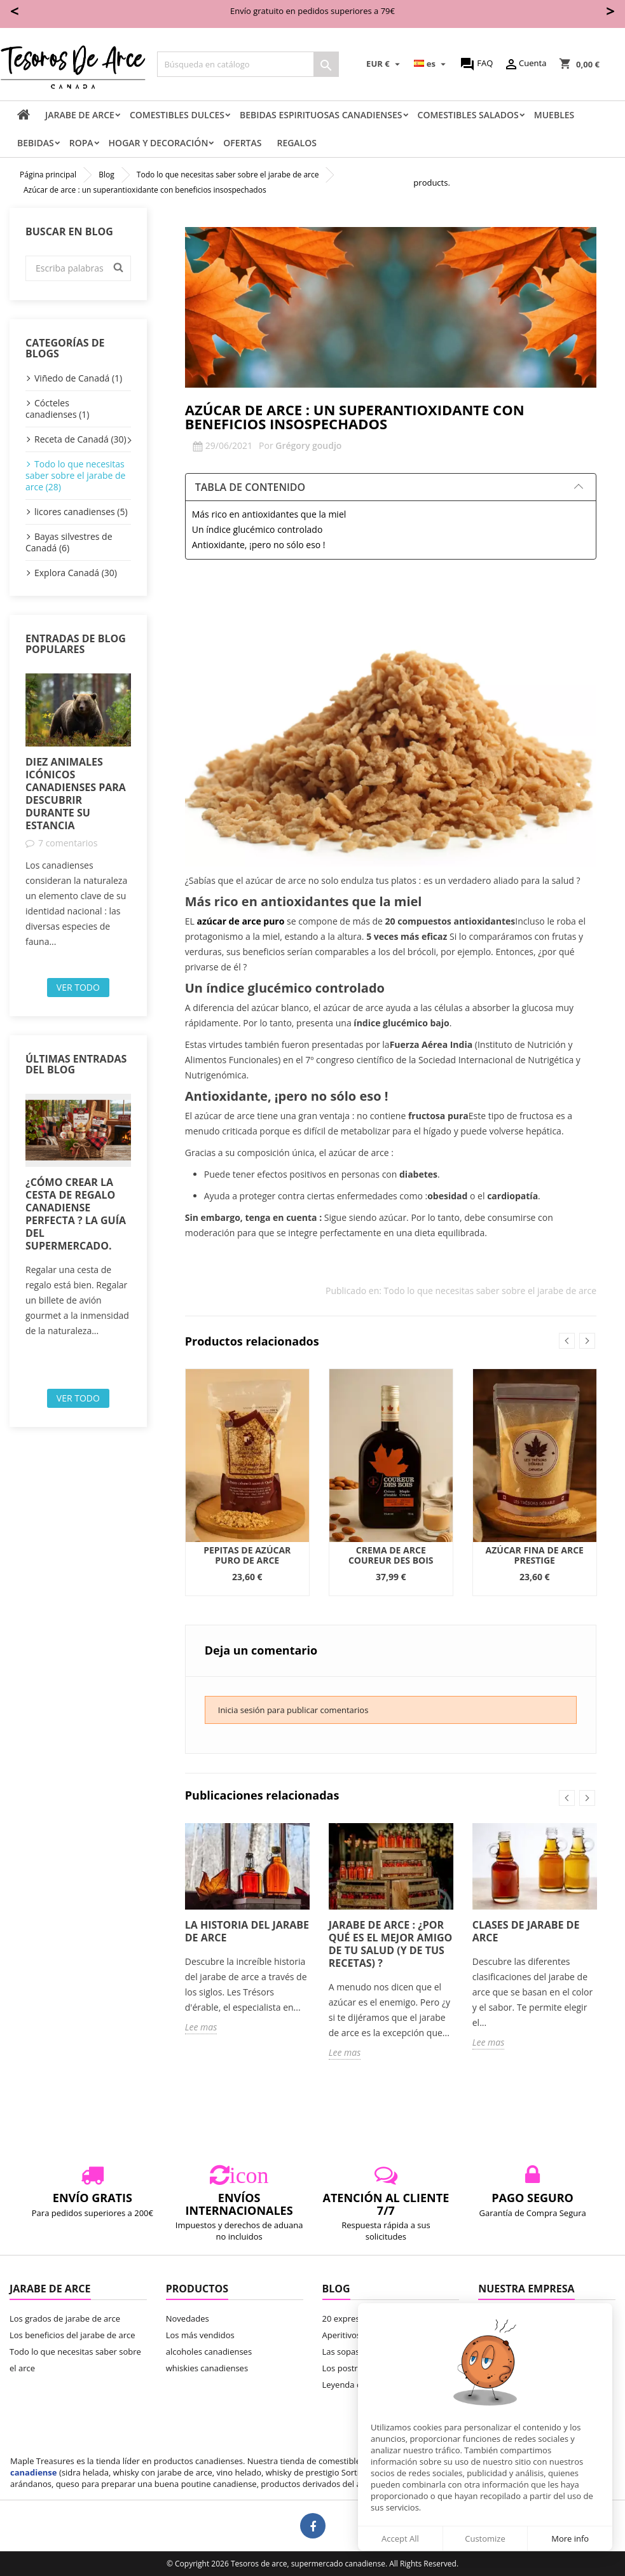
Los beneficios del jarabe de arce (72, 2335)
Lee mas (201, 2027)
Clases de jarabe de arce (526, 1931)
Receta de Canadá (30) (80, 439)
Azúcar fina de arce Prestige (535, 1555)
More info (570, 2538)
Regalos (297, 143)
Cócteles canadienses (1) (57, 408)
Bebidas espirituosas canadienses (321, 115)
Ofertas (242, 143)
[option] (78, 811)
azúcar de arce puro (240, 921)
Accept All (400, 2538)
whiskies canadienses (207, 2368)
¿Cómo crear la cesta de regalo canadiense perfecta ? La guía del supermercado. (75, 1214)
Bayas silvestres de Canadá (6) (69, 542)
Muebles (554, 115)
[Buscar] (248, 64)
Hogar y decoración (159, 143)
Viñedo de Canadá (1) (78, 378)
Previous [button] (567, 1341)
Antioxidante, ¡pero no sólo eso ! (259, 545)
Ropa (81, 143)
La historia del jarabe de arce (247, 1931)
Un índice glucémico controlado (257, 529)
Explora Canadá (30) (75, 573)
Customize (485, 2538)
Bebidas (35, 143)
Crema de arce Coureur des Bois (391, 1555)
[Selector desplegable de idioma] (432, 64)
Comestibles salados (468, 115)
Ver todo (78, 987)
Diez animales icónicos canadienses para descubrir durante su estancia (75, 793)
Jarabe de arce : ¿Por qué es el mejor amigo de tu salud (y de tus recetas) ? (391, 1944)
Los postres (344, 2368)
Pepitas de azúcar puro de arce (247, 1555)
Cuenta (525, 64)
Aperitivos (341, 2335)
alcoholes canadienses (209, 2351)
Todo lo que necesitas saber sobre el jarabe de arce (490, 1291)
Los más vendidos (200, 2335)
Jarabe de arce (79, 115)
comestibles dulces (177, 115)
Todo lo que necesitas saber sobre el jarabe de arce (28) (75, 475)
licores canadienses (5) (81, 512)
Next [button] (587, 1341)
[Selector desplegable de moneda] (384, 64)
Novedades (187, 2318)
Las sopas (341, 2351)
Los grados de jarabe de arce (65, 2318)
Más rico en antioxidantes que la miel (269, 514)
